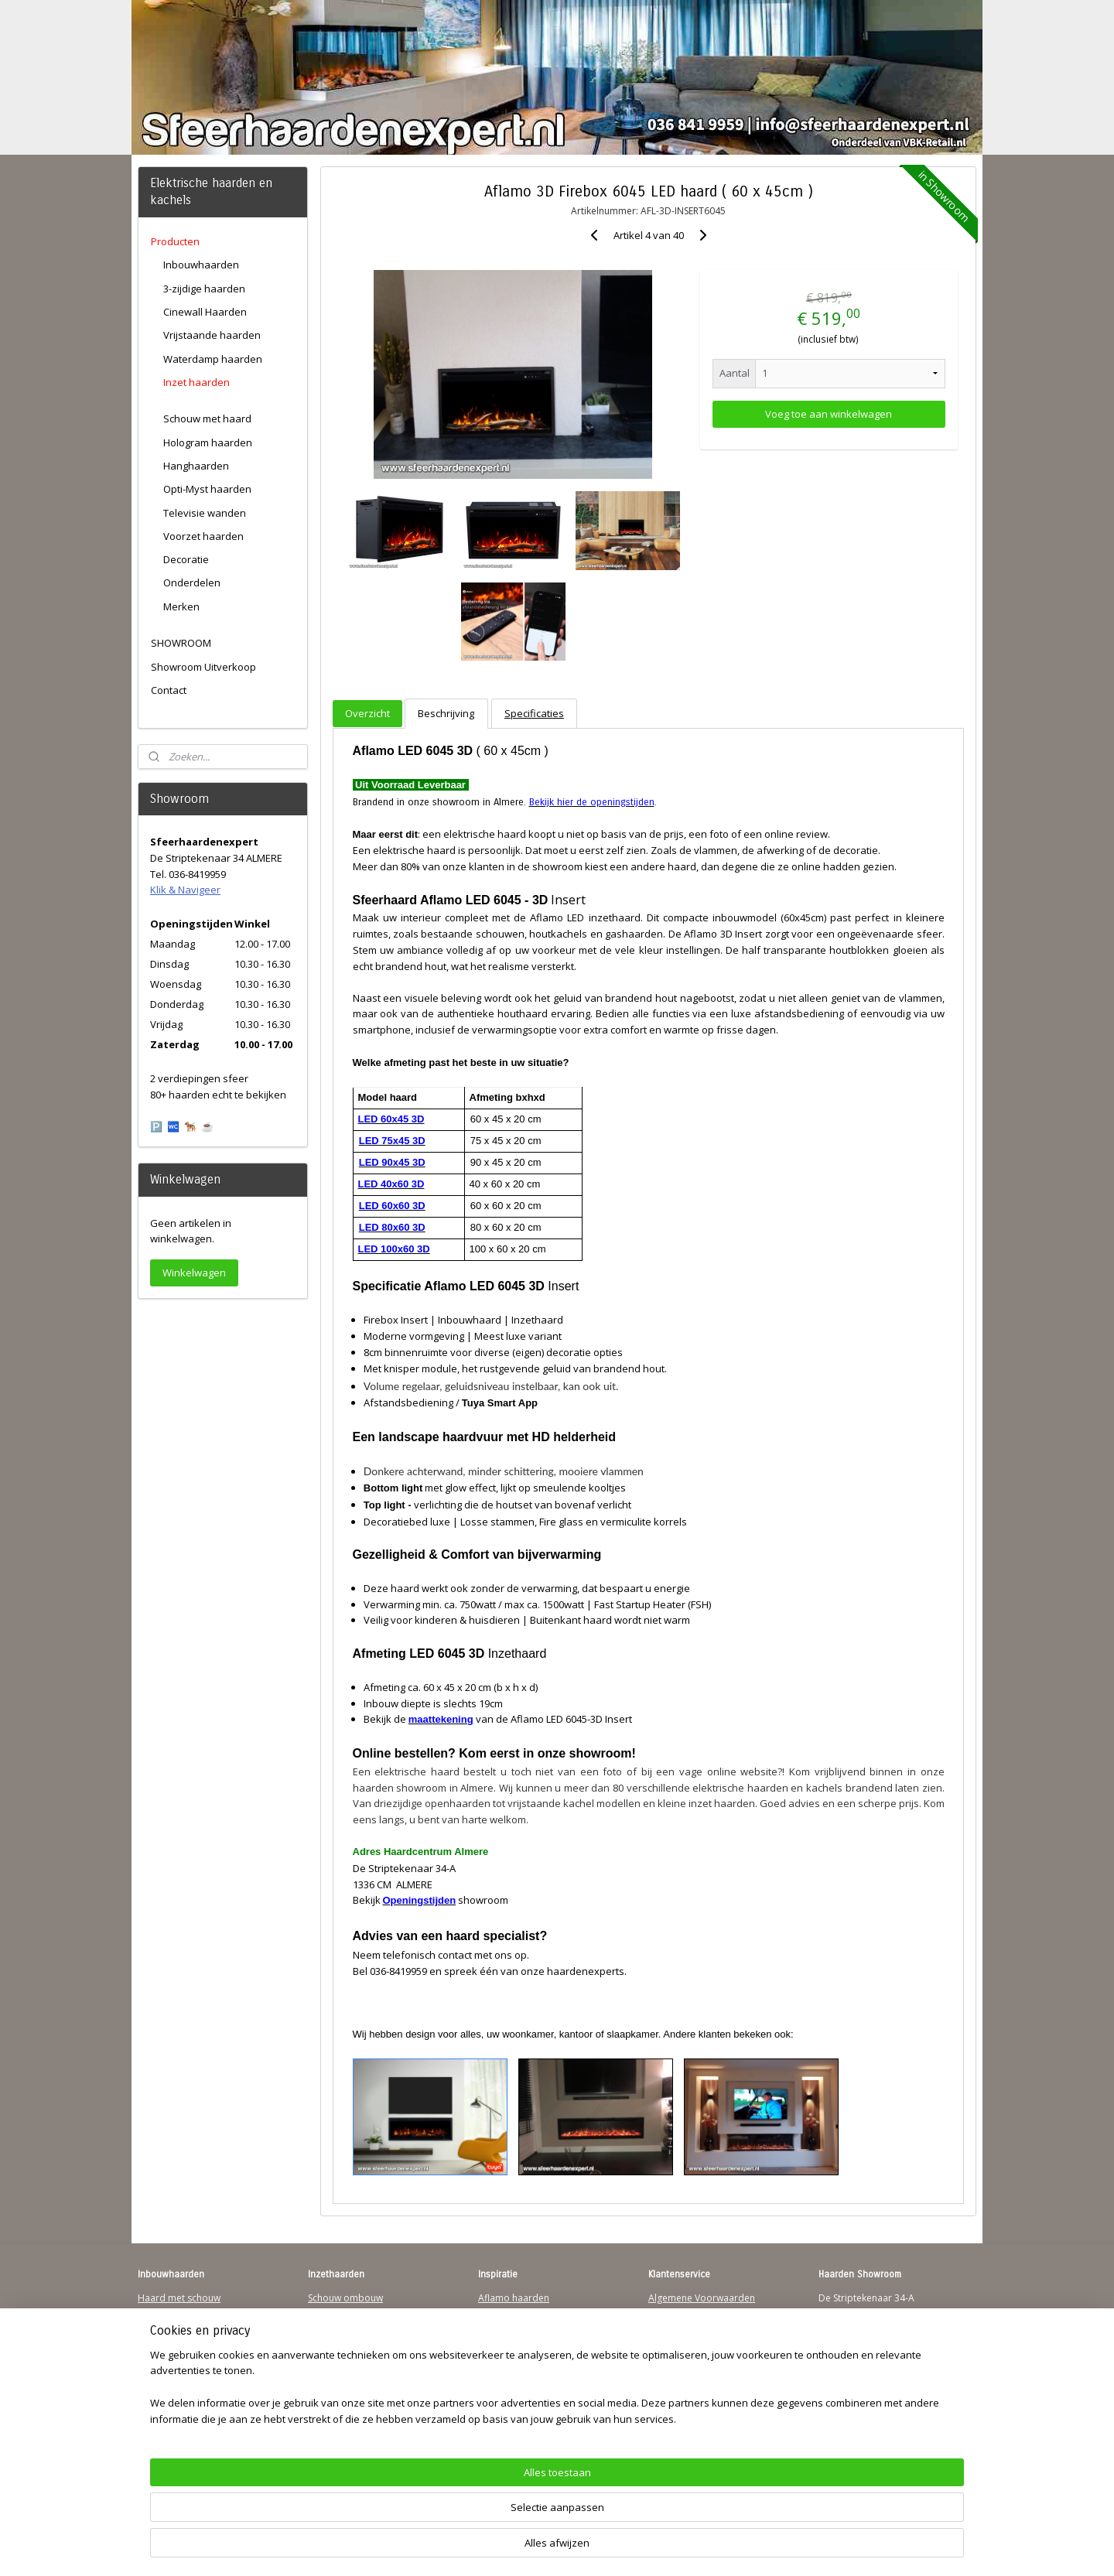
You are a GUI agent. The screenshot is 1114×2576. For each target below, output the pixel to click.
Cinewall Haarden (205, 312)
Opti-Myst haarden (207, 489)
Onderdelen (191, 582)
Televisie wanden (204, 513)
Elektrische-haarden (351, 2386)
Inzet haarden (196, 382)
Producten (175, 241)
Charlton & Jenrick (517, 2372)
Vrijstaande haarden (212, 335)
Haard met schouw (179, 2297)
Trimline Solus (508, 2312)
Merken (181, 606)
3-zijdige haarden (204, 289)
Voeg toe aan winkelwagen (828, 414)
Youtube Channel (175, 2386)
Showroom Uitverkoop (203, 667)
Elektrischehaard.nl (349, 2372)
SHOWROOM (181, 643)
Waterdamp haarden (212, 359)
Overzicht (367, 713)
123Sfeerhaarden (176, 2357)
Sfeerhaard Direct (176, 2372)
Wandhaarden (169, 2342)
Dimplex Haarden (516, 2357)
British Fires (503, 2342)
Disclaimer (671, 2357)
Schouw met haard (207, 418)
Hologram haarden (207, 442)
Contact (168, 690)
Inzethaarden (337, 2312)
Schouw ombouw (345, 2297)
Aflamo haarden (513, 2297)
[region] (455, 2518)
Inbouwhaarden (201, 265)
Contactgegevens (686, 2327)
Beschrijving (446, 713)
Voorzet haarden (203, 536)
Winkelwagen (194, 1272)
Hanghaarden (196, 466)
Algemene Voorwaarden (701, 2297)
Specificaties (534, 713)
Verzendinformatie (689, 2312)
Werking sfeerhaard (691, 2417)
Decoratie (186, 559)
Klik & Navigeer (185, 890)
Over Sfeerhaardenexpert (704, 2401)
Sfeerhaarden (508, 2386)
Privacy (663, 2342)
